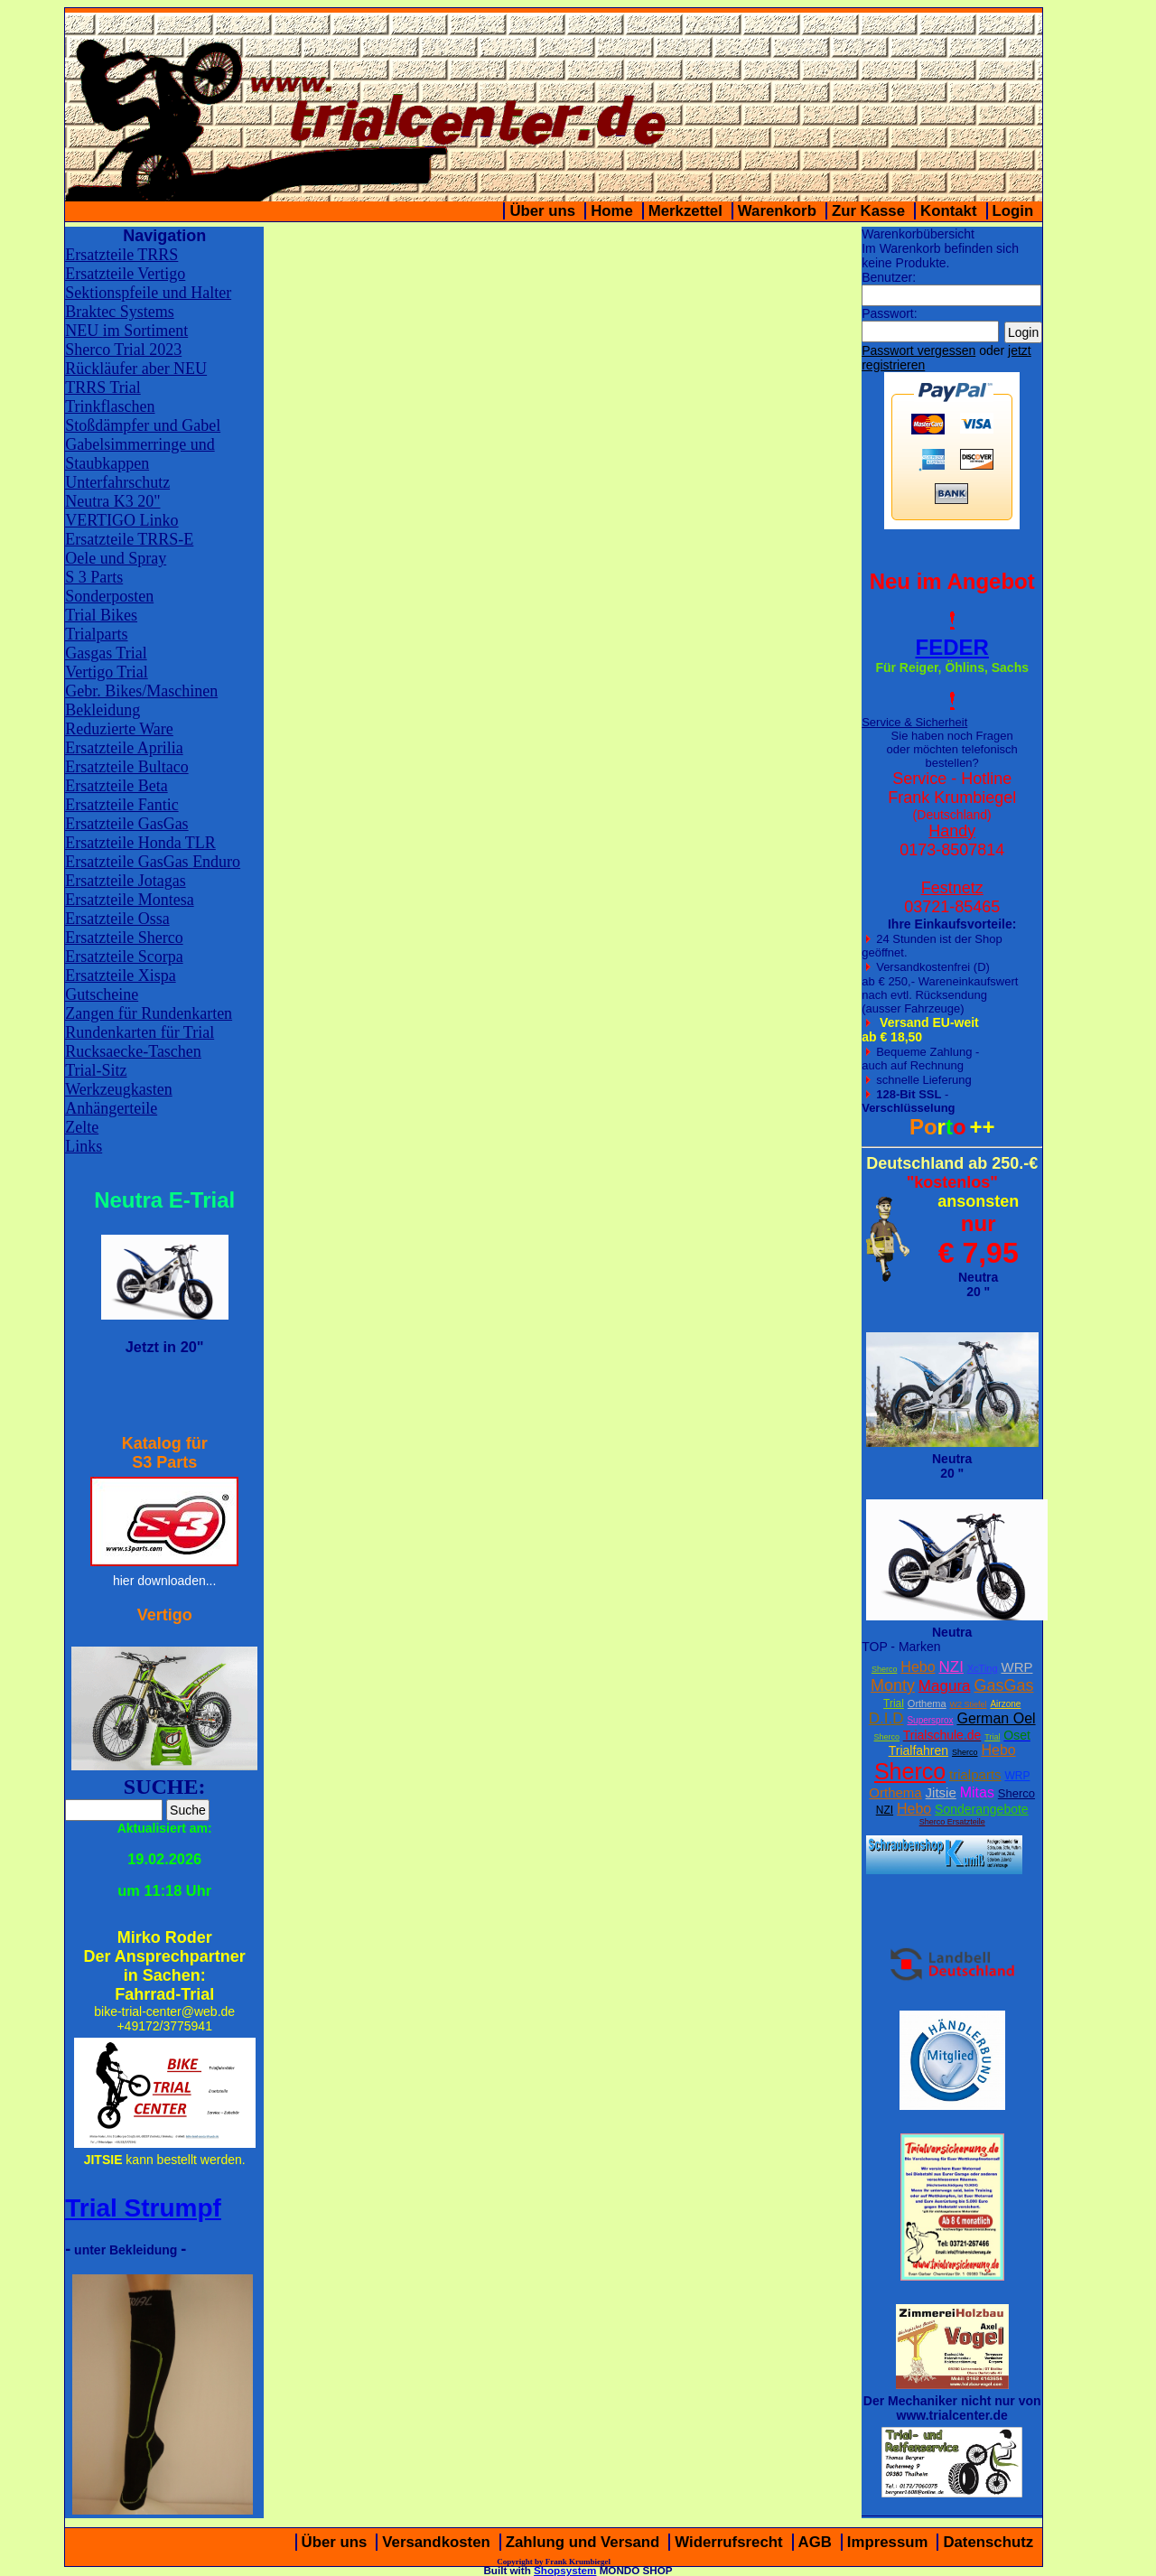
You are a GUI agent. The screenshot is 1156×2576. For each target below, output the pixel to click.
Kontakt (948, 210)
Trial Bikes (101, 615)
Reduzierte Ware (119, 729)
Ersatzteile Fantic (121, 805)
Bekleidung (102, 710)
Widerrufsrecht (728, 2542)
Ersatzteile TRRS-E (129, 539)
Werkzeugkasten (118, 1089)
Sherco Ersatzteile (952, 1821)
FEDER (952, 647)
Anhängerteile (111, 1108)
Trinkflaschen (109, 406)
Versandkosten (435, 2542)
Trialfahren (918, 1750)
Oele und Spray (115, 558)
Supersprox (930, 1720)
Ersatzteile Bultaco (126, 767)
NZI (950, 1666)
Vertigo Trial (106, 672)
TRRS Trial (103, 387)
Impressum (887, 2542)
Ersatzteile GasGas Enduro (152, 862)
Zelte (81, 1127)
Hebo (917, 1667)
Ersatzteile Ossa (117, 919)
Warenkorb (777, 210)
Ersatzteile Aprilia (123, 748)
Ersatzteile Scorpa (123, 956)
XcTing (982, 1668)
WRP (1016, 1667)
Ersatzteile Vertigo (125, 274)
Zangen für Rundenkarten (148, 1013)
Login (1013, 210)
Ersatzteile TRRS (121, 255)
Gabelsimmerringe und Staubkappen (139, 453)
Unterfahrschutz (117, 482)
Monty (893, 1685)
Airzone (1005, 1704)
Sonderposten (109, 596)
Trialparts (96, 634)
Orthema (927, 1703)
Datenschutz (988, 2542)
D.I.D (886, 1718)
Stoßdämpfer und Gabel (142, 425)
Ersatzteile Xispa (120, 975)
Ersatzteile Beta (116, 786)
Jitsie (941, 1792)
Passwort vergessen (918, 350)
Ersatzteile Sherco (123, 938)
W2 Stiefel (968, 1704)
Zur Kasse (868, 210)
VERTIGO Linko (121, 520)
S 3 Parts (94, 577)
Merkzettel (685, 210)
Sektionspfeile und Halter (148, 293)
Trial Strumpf (143, 2208)
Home (612, 210)
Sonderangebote (982, 1809)
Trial (893, 1703)
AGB (815, 2542)
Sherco (885, 1669)
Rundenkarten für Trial (139, 1032)
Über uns (542, 210)
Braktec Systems (119, 312)
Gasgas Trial (106, 653)
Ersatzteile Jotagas (125, 881)
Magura (944, 1685)
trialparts (975, 1774)
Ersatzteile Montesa (129, 900)
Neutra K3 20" (112, 501)
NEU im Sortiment (126, 331)
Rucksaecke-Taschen (133, 1051)
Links (83, 1146)
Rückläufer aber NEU (136, 368)
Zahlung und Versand (583, 2542)
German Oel (995, 1718)
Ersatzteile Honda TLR (140, 843)
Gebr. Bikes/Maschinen (141, 691)
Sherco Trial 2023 (123, 350)
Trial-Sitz (95, 1070)
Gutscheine (101, 994)
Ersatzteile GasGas (126, 824)
